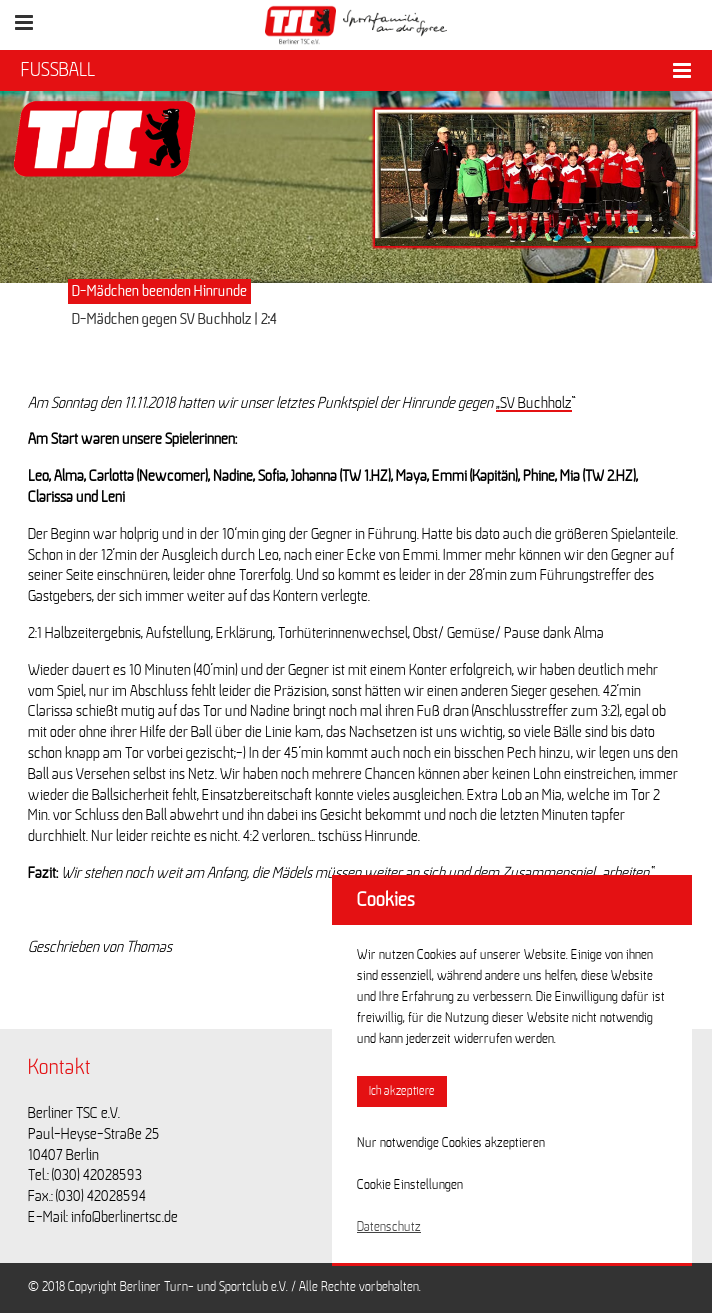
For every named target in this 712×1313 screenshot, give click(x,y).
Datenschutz (389, 1227)
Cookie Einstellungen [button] (410, 1185)
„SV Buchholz (534, 403)
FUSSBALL (58, 70)
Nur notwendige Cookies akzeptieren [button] (451, 1143)
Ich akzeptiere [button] (402, 1091)
